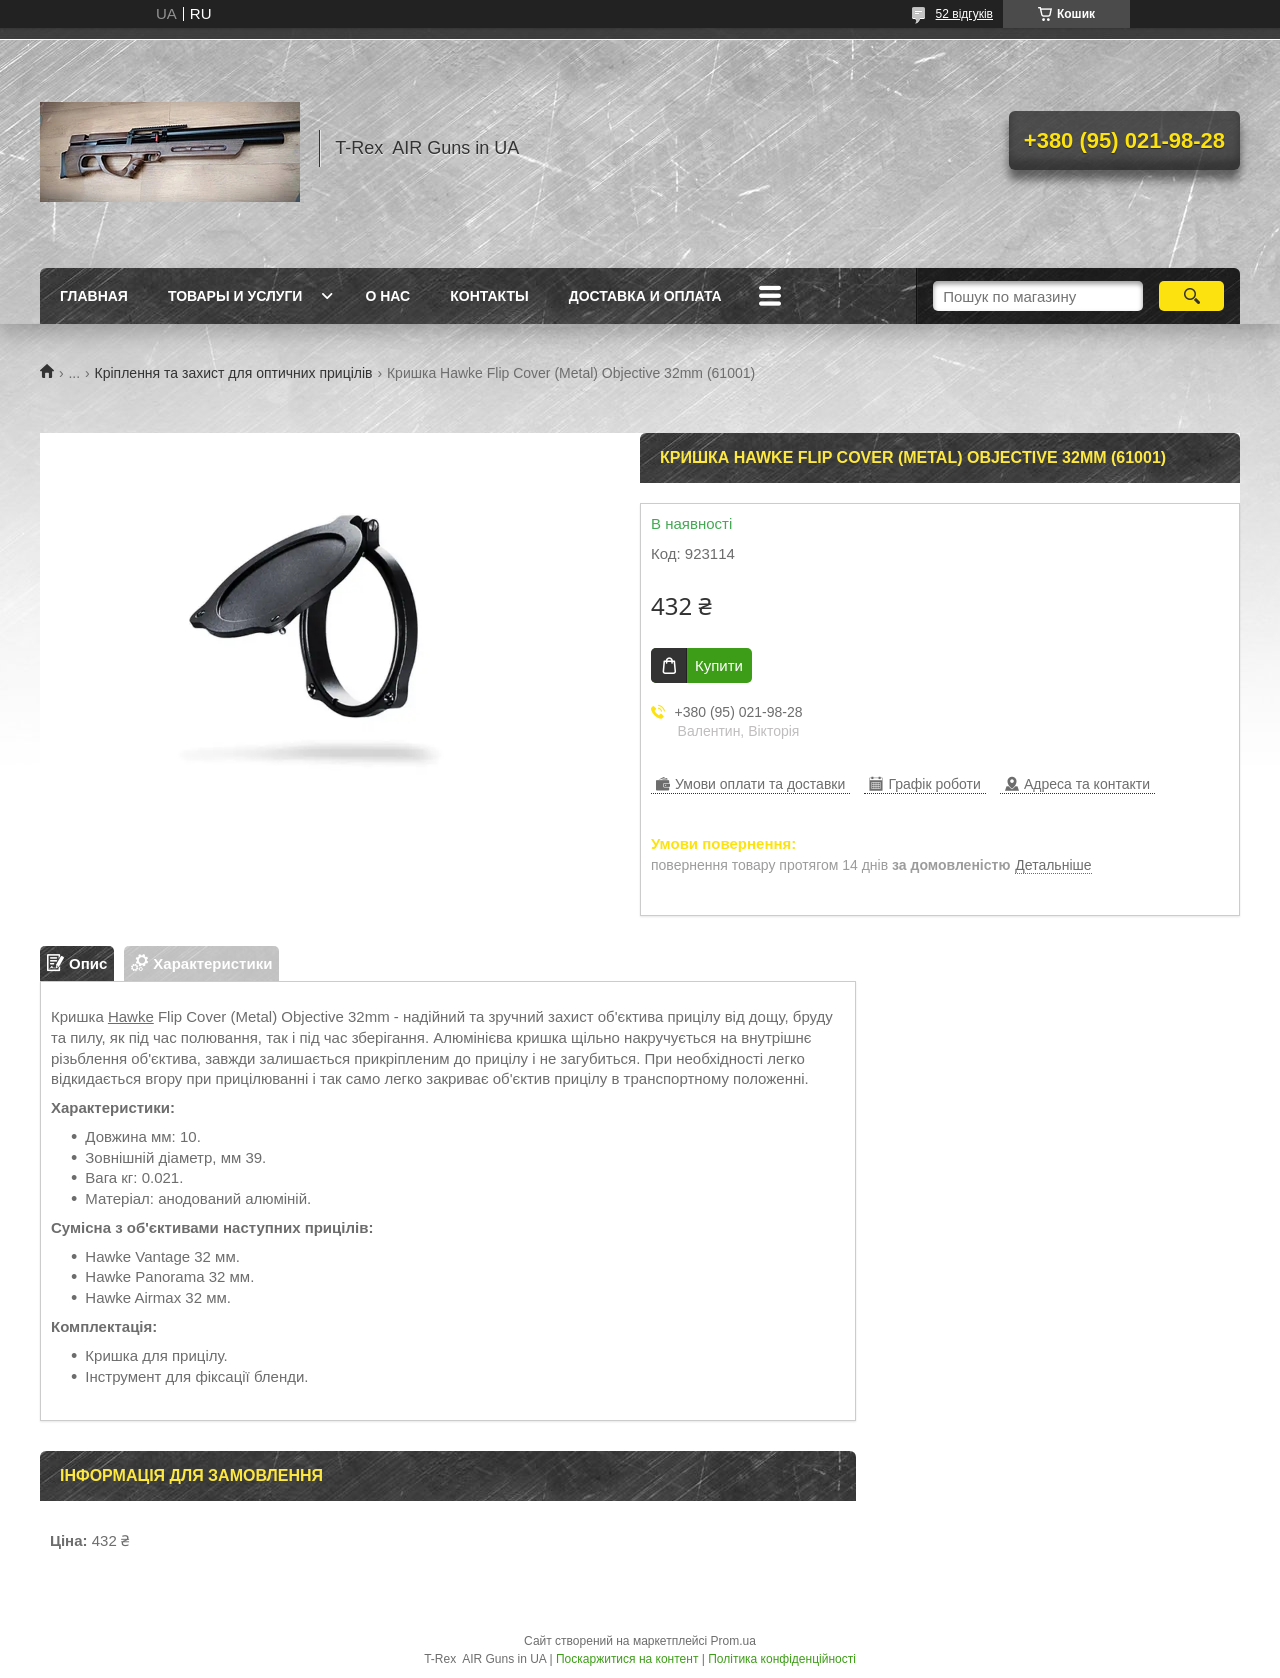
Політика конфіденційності (782, 1659)
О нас (387, 296)
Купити (719, 665)
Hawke (131, 1016)
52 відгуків (964, 14)
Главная (94, 296)
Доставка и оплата (645, 296)
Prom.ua (733, 1641)
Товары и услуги (235, 296)
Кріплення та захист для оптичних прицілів (234, 373)
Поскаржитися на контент (627, 1659)
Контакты (489, 296)
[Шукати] (1191, 296)
